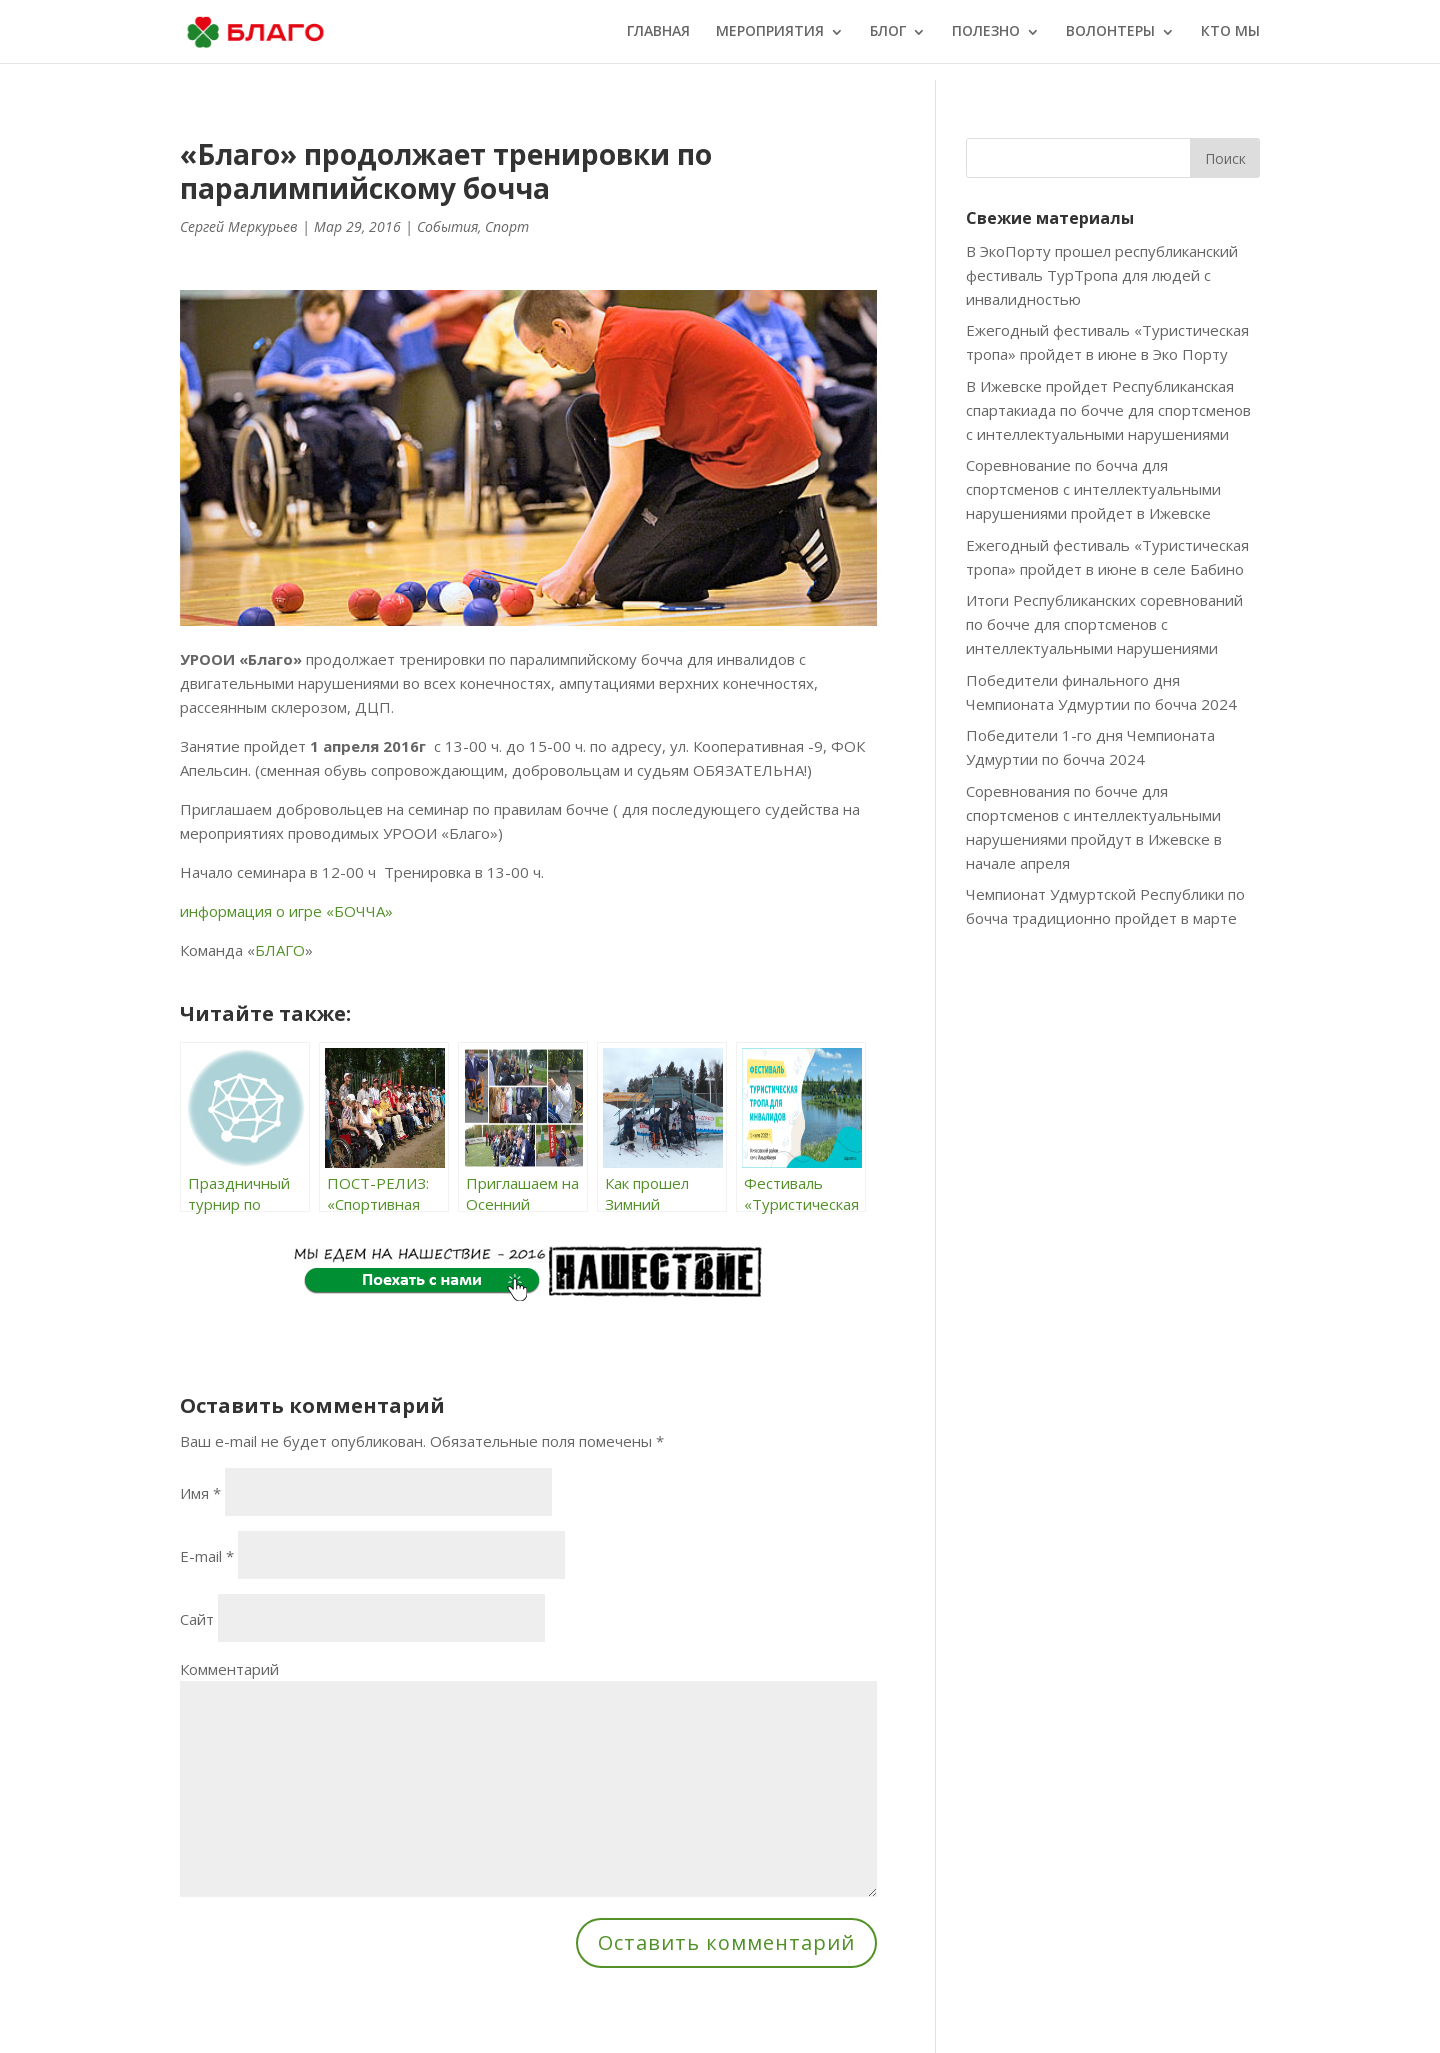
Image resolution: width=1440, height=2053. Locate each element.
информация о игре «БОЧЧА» (286, 911)
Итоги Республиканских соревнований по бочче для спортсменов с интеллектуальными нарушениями (1104, 624)
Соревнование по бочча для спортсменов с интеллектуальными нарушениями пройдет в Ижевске (1093, 489)
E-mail (207, 1556)
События (447, 226)
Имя (200, 1493)
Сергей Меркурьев (239, 226)
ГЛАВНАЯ (658, 33)
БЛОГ (888, 33)
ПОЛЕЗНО (986, 33)
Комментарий (229, 1669)
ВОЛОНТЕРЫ (1110, 33)
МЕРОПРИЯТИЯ (770, 33)
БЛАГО (280, 950)
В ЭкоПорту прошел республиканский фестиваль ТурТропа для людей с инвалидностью (1102, 275)
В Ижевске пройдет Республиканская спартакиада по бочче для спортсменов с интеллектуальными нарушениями (1108, 410)
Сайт (197, 1619)
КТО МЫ (1230, 33)
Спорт (507, 226)
